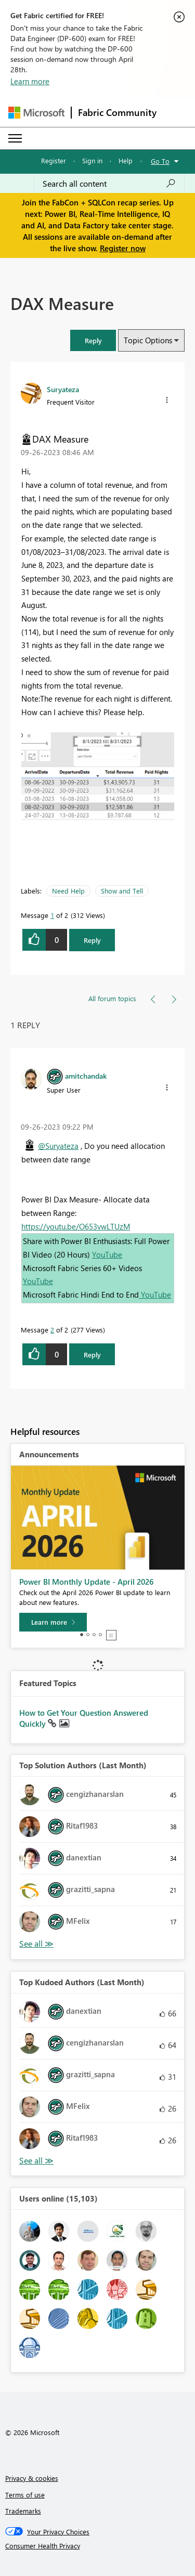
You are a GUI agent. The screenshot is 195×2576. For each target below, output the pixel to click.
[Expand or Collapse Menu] (15, 138)
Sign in (92, 160)
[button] (93, 340)
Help (126, 160)
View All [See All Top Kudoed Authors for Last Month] (36, 2161)
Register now (123, 248)
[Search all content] (109, 183)
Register (53, 160)
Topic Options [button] (148, 340)
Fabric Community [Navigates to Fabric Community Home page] (117, 112)
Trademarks (23, 2510)
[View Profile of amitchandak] (86, 1075)
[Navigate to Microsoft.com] (36, 113)
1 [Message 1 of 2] (52, 915)
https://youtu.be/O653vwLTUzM (75, 1226)
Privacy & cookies (31, 2478)
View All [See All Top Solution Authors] (36, 1944)
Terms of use (25, 2494)
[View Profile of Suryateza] (63, 389)
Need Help (68, 890)
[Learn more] (53, 1622)
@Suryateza (58, 1146)
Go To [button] (160, 161)
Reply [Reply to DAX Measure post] (92, 940)
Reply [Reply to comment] (92, 1354)
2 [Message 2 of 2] (52, 1329)
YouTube (107, 1254)
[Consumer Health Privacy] (97, 2546)
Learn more (29, 81)
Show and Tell (122, 890)
